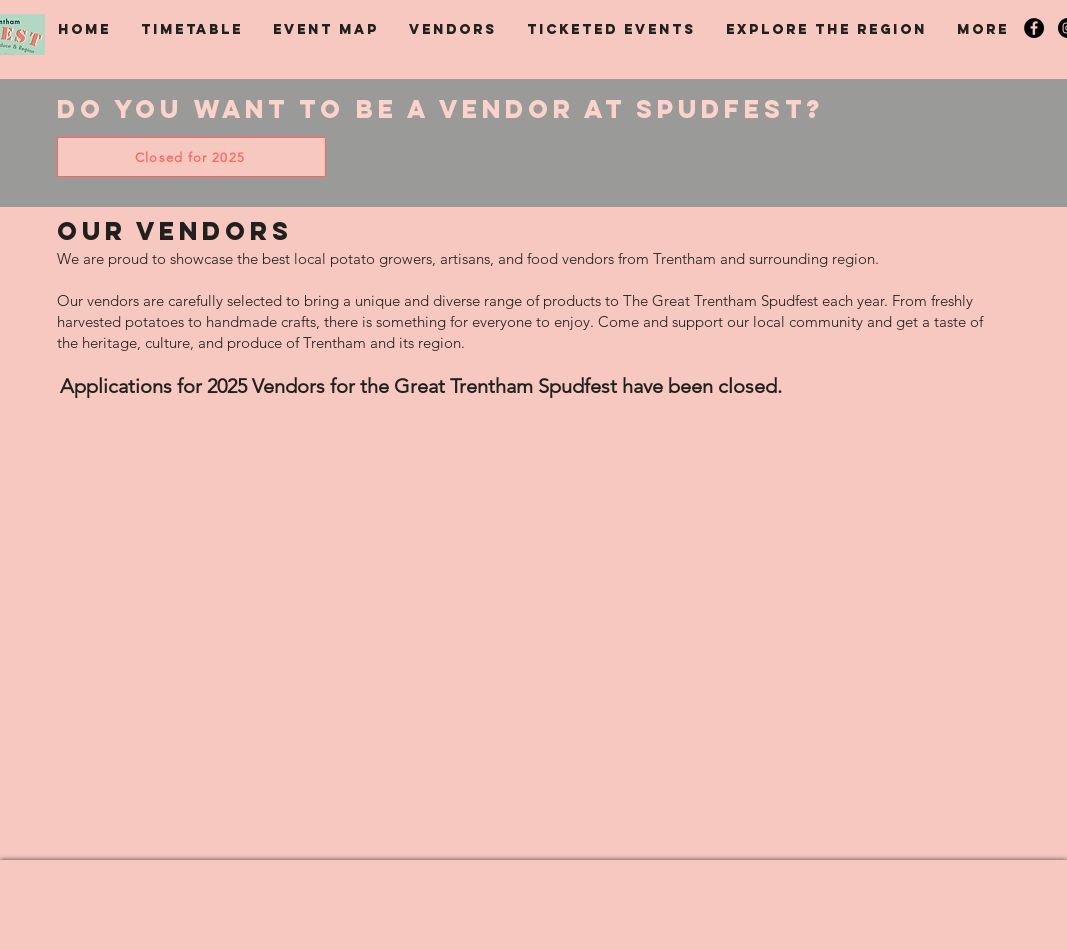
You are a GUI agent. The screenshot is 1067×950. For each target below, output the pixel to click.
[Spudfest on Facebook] (1034, 28)
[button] (192, 30)
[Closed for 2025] (191, 157)
